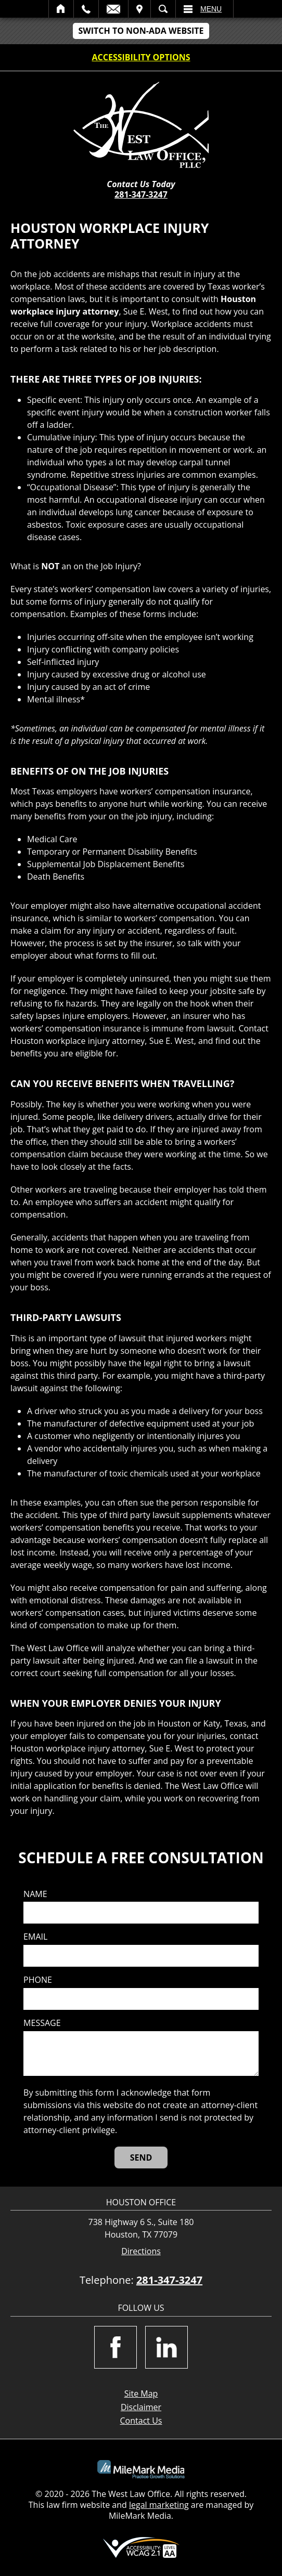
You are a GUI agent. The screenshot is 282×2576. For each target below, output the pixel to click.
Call (86, 9)
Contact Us (141, 2420)
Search (163, 9)
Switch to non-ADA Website (140, 30)
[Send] (141, 2157)
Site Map (141, 2393)
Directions (141, 2251)
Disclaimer (141, 2407)
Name (35, 1894)
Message (41, 2023)
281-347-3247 (141, 194)
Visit (139, 9)
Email (113, 9)
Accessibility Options (141, 57)
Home (61, 9)
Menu (211, 9)
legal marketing (159, 2504)
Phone (37, 1980)
